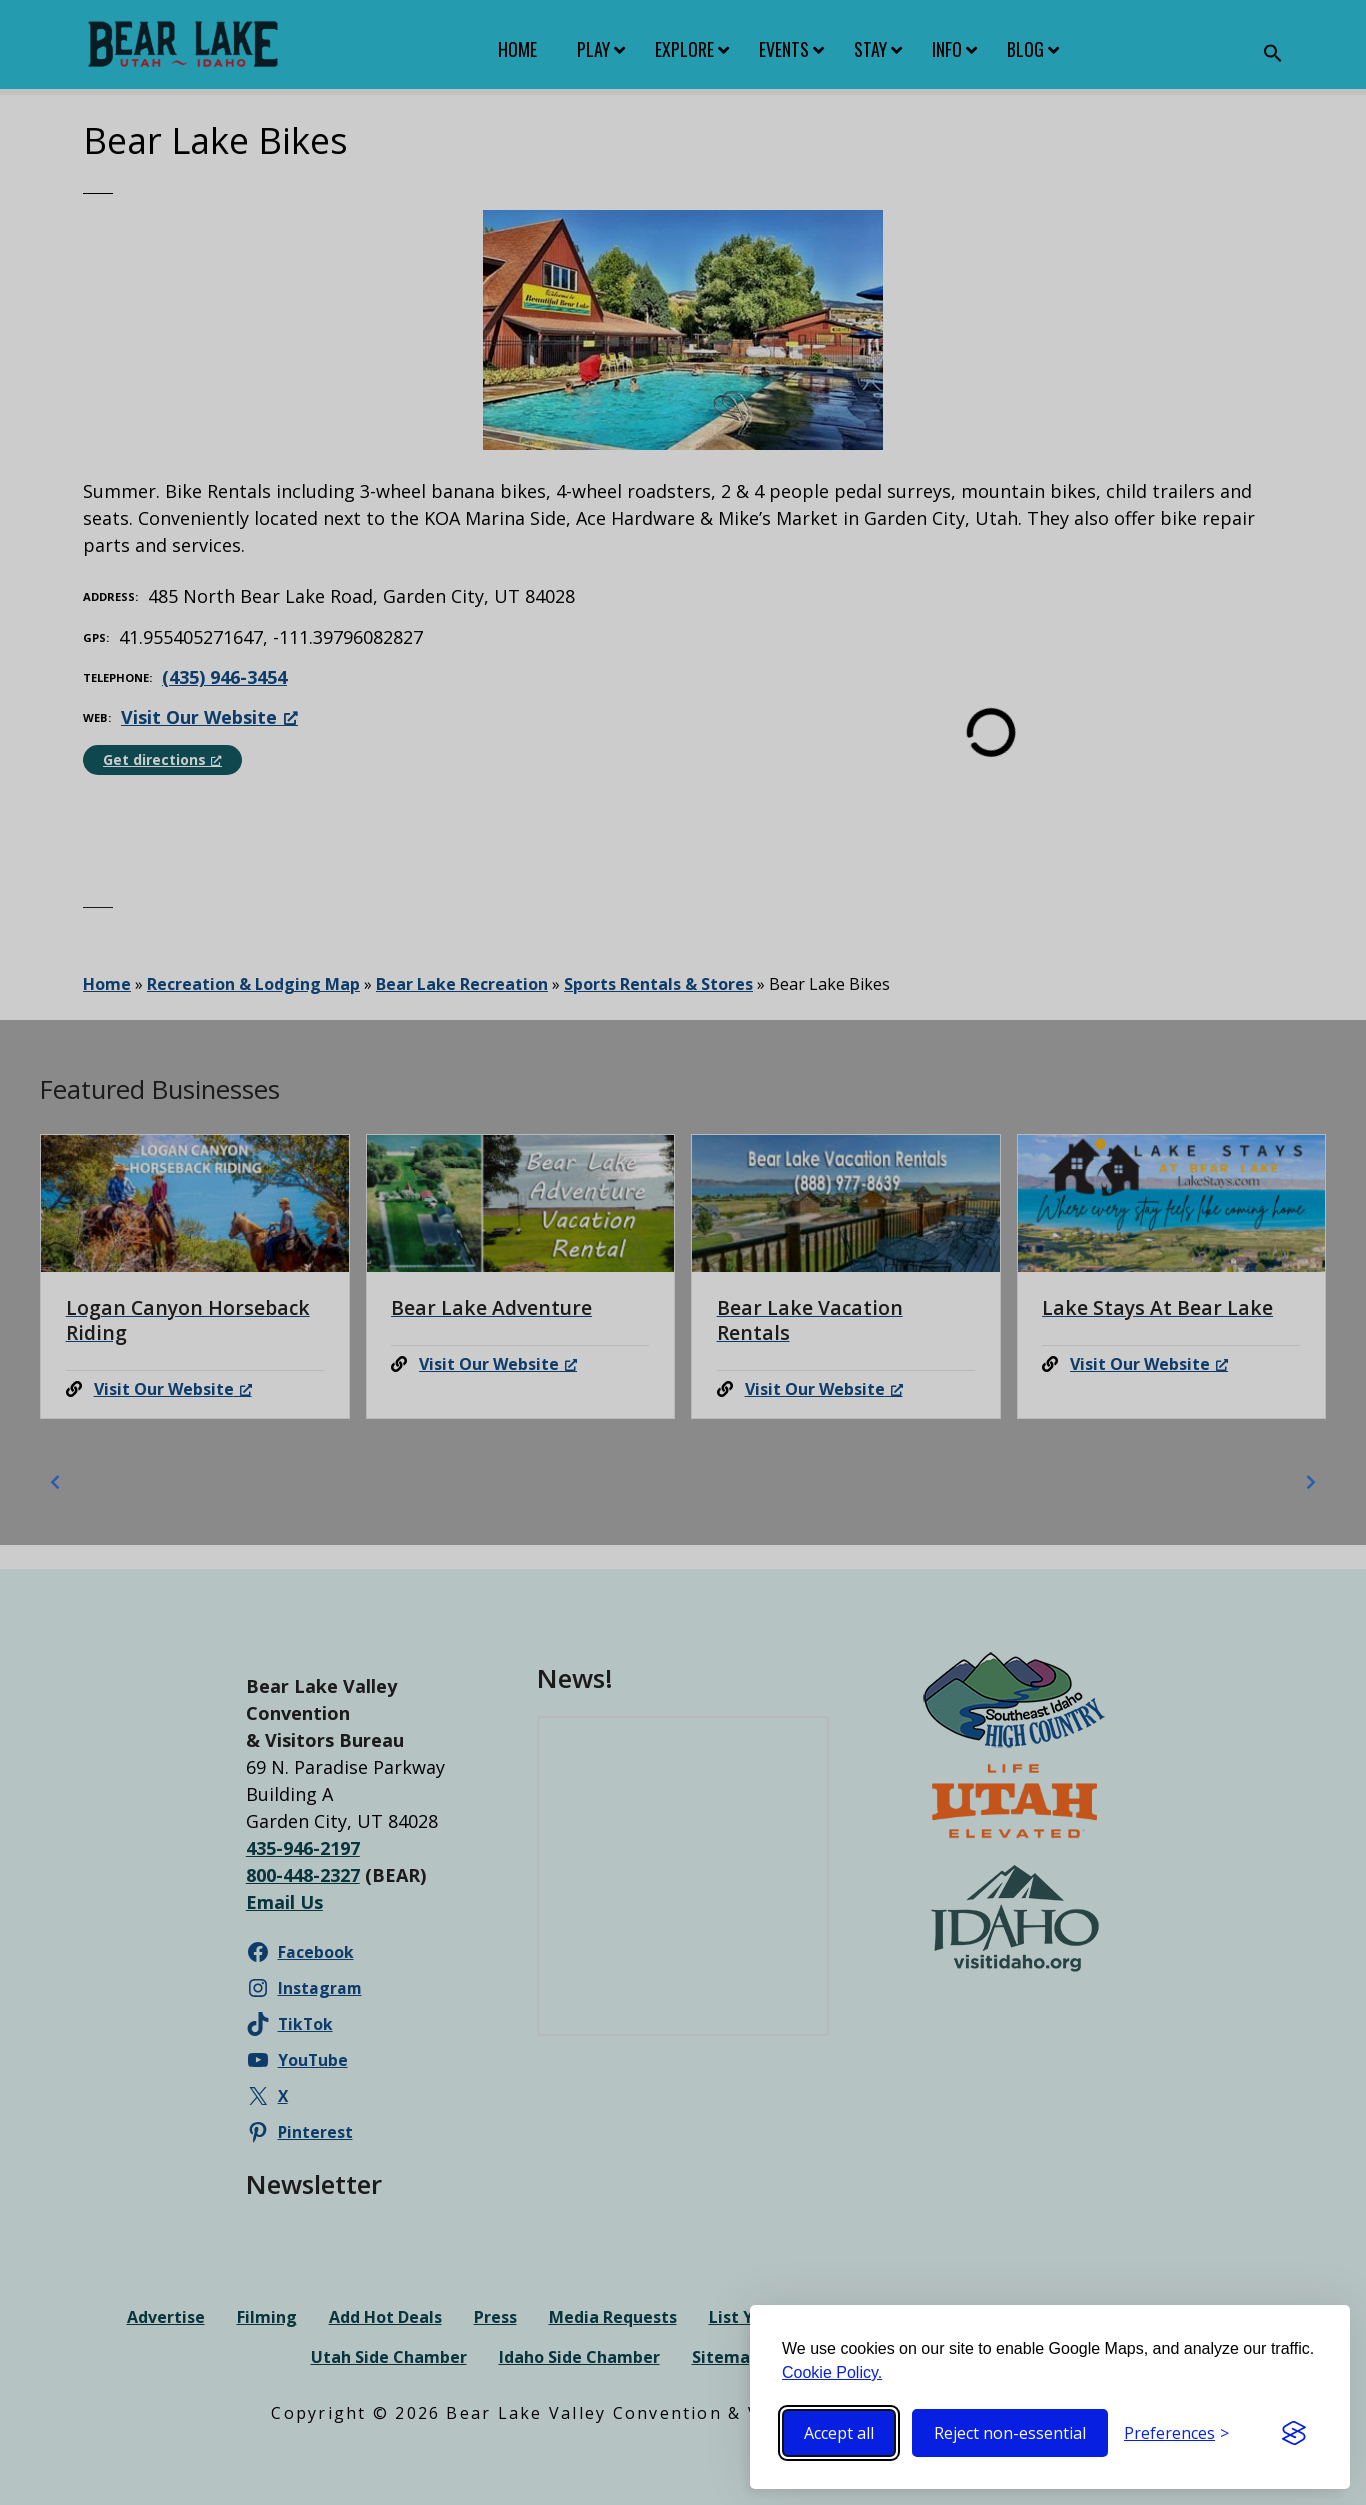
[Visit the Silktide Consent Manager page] (1294, 2433)
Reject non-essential (1010, 2433)
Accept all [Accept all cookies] (839, 2433)
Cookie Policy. (832, 2372)
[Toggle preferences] (1176, 2433)
